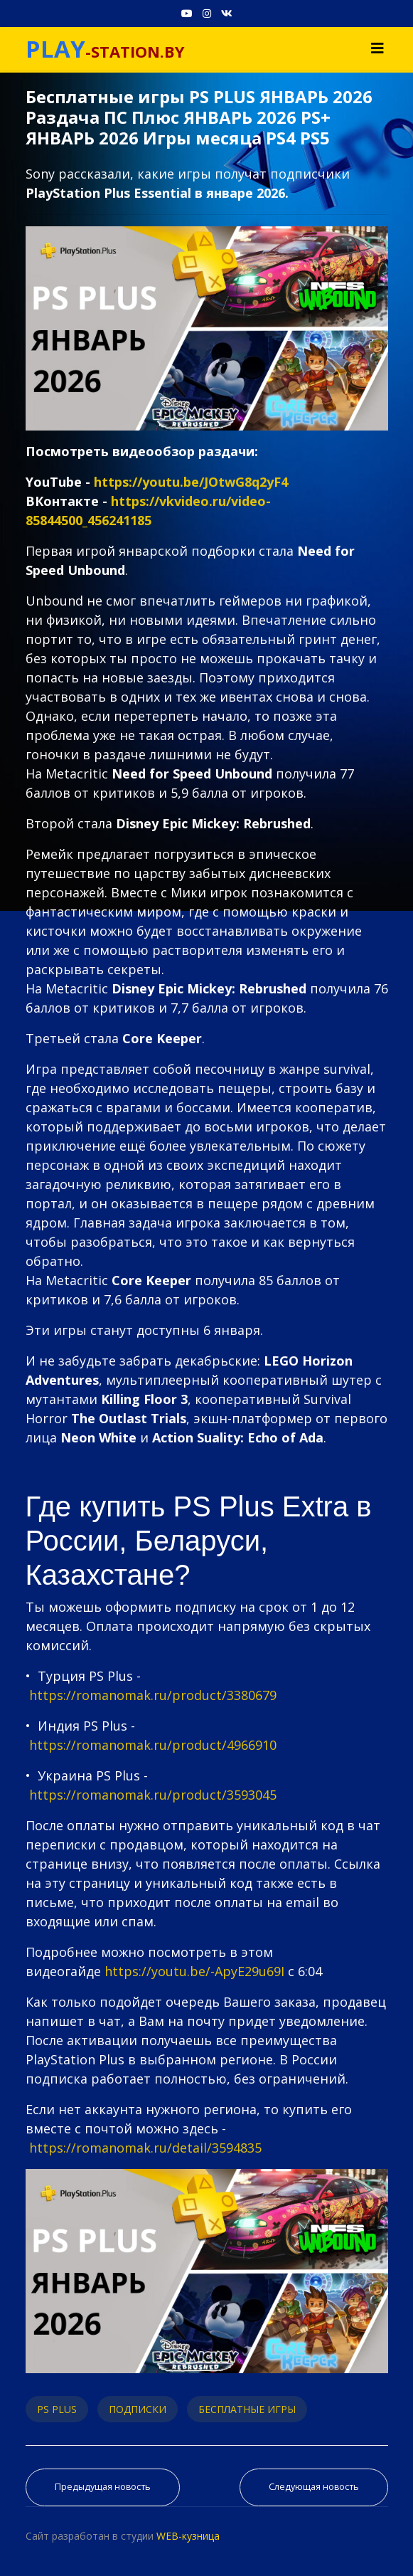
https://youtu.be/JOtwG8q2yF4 (191, 481)
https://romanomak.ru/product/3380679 (153, 1695)
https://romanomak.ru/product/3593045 (153, 1794)
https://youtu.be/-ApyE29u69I (194, 1971)
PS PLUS (57, 2409)
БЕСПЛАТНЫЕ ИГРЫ (247, 2409)
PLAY (55, 48)
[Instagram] (207, 13)
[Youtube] (187, 13)
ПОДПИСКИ (137, 2409)
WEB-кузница (188, 2536)
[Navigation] (377, 48)
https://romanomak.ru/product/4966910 (153, 1744)
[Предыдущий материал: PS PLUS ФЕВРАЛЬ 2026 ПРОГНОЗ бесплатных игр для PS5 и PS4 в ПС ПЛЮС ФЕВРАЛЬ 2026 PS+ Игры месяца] (103, 2487)
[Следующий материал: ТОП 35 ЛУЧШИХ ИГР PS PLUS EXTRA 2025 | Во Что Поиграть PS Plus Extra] (314, 2487)
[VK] (226, 13)
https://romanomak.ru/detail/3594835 (145, 2147)
